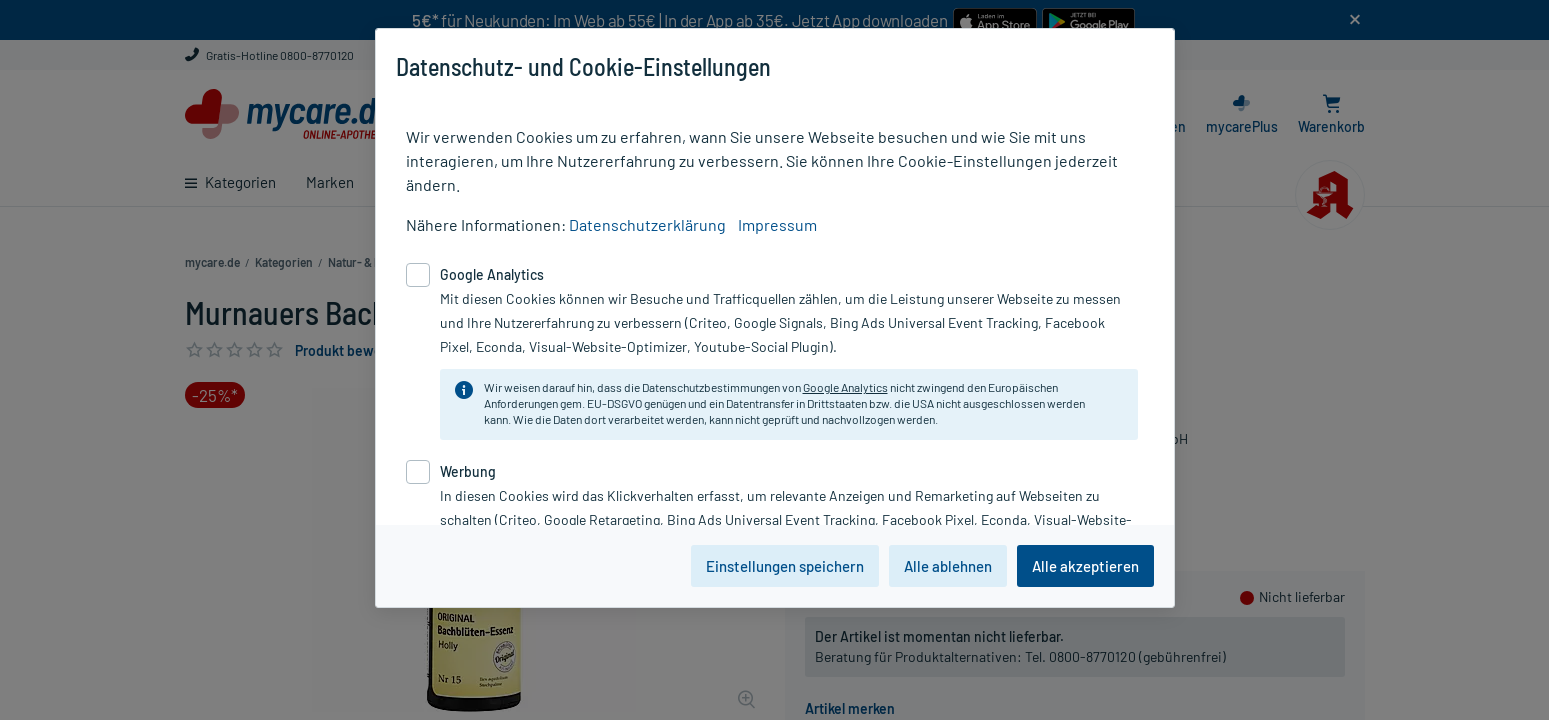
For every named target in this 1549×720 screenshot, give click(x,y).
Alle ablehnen (948, 566)
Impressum (777, 224)
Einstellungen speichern (785, 566)
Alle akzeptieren (1085, 566)
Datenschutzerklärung (647, 224)
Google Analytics (845, 387)
